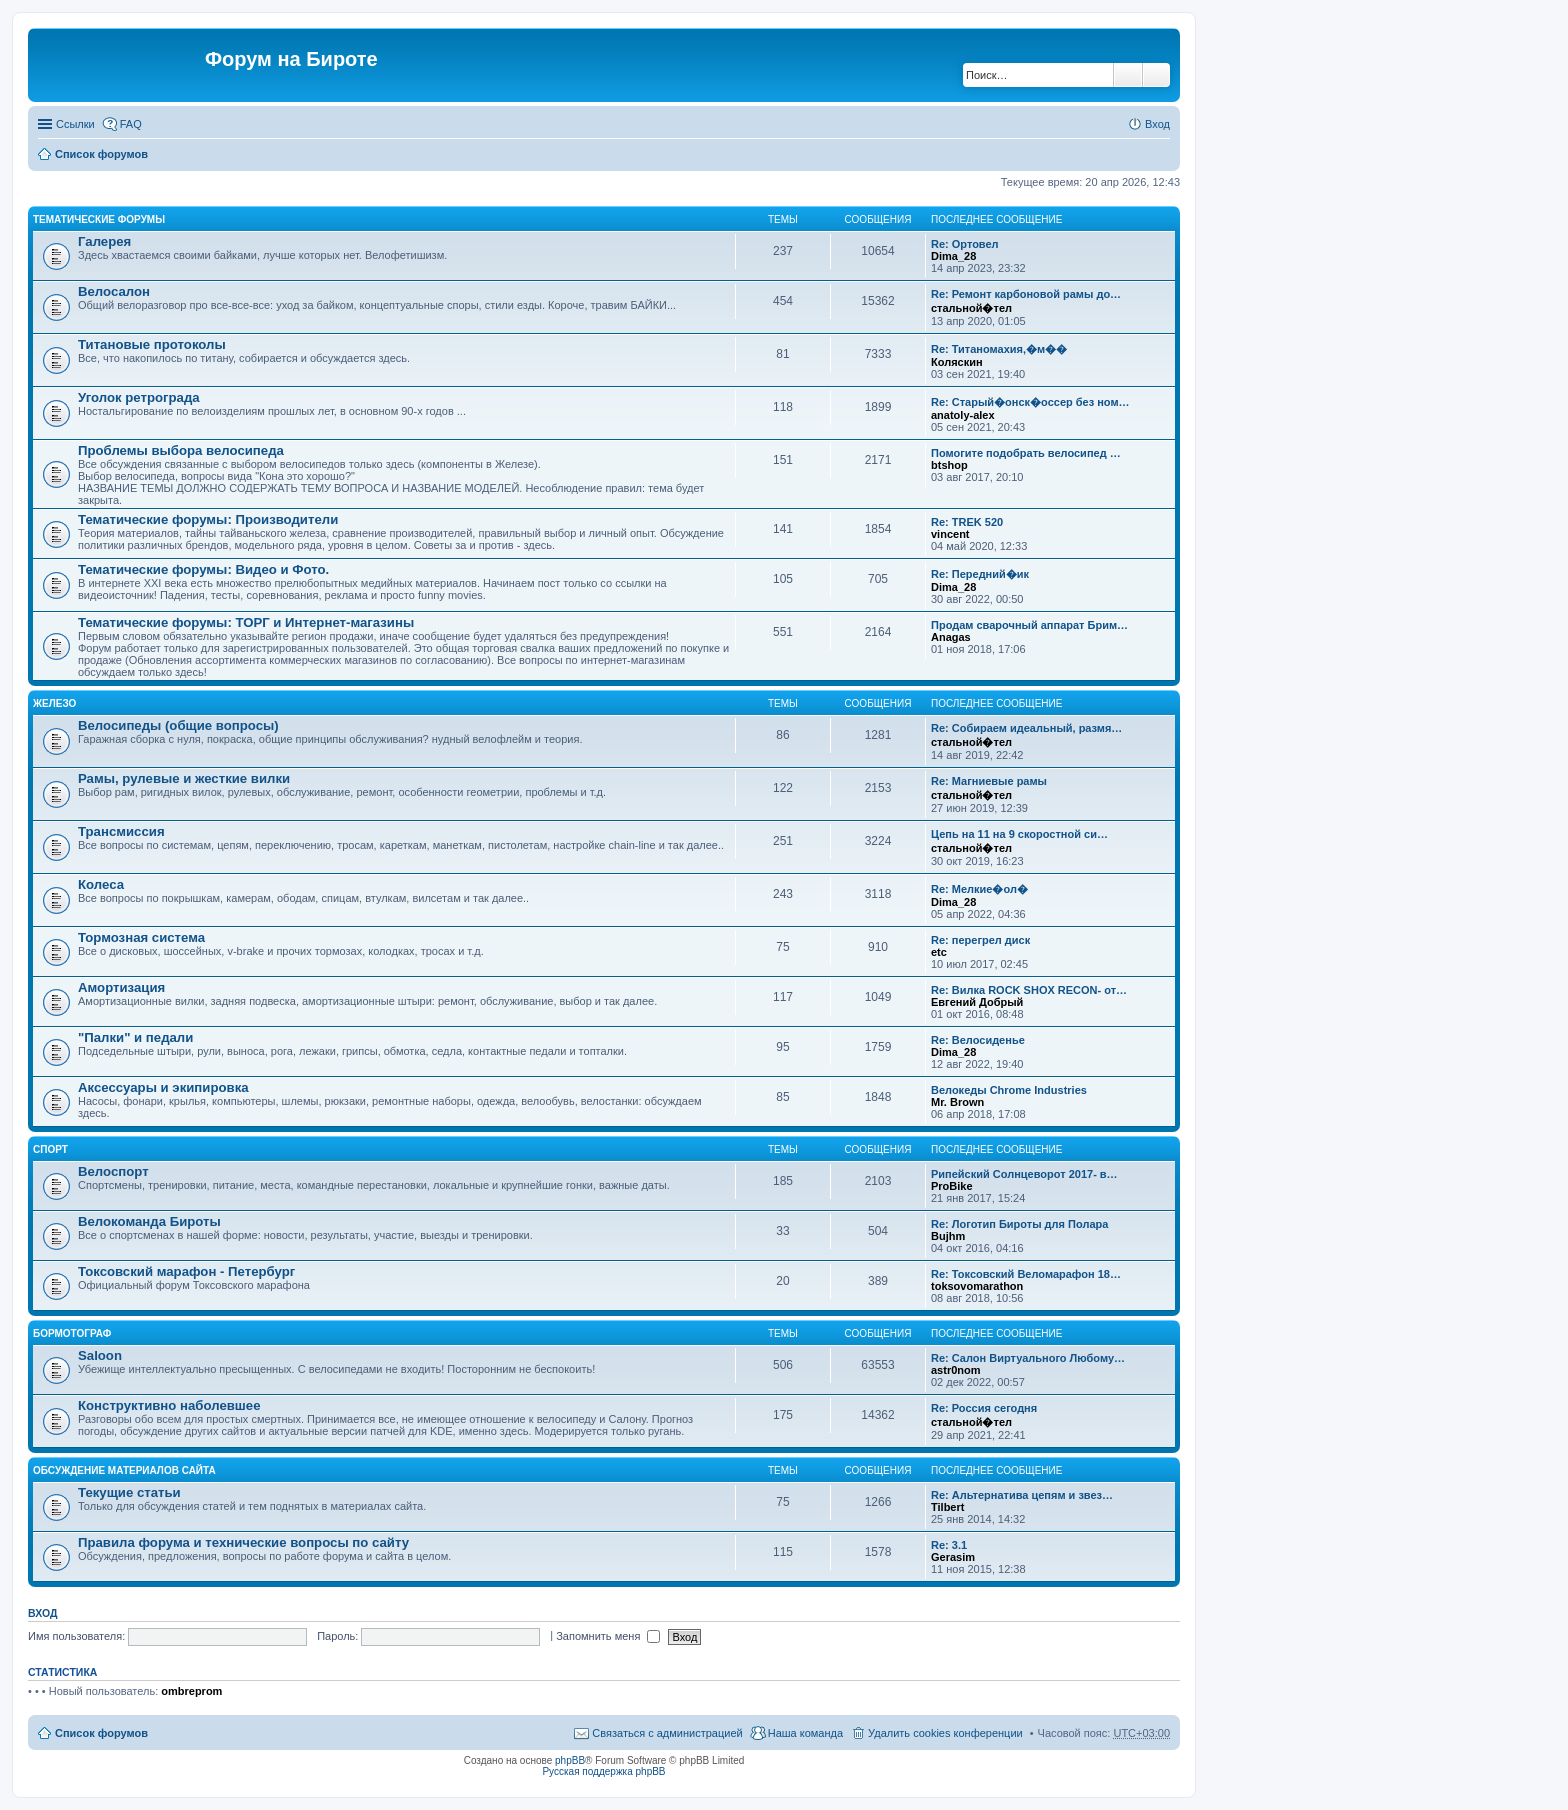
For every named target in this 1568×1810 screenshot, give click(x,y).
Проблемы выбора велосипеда (181, 450)
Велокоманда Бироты (149, 1221)
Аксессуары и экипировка (163, 1087)
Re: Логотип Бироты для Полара (1019, 1224)
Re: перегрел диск (980, 940)
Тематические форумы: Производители (208, 519)
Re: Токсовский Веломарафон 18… (1026, 1274)
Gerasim (953, 1557)
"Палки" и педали (135, 1037)
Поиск (1128, 75)
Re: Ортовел (965, 244)
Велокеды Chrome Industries (1009, 1090)
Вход (42, 1613)
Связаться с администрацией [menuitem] (667, 1733)
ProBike (952, 1186)
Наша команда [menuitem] (805, 1733)
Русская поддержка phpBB (603, 1771)
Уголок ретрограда (139, 397)
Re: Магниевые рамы (989, 781)
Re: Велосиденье (978, 1040)
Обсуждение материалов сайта (124, 1470)
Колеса (101, 884)
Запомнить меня (608, 1636)
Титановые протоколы (152, 344)
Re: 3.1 (949, 1545)
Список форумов (101, 154)
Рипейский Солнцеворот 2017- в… (1024, 1174)
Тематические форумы (99, 219)
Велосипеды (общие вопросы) (178, 725)
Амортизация (121, 987)
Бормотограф (72, 1333)
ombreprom (191, 1691)
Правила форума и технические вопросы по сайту (243, 1542)
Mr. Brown (957, 1102)
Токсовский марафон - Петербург (186, 1271)
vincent (950, 534)
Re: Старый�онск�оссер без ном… (1030, 402)
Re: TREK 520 (967, 522)
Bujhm (948, 1236)
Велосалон (114, 291)
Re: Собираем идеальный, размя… (1026, 728)
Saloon (100, 1355)
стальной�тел (971, 308)
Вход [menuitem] (1157, 124)
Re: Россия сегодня (984, 1408)
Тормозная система (141, 937)
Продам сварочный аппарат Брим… (1029, 625)
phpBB (570, 1760)
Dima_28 (953, 256)
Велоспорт (113, 1171)
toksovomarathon (977, 1286)
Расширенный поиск (1156, 75)
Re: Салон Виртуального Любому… (1028, 1358)
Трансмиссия (121, 831)
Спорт (50, 1149)
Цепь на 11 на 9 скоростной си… (1019, 834)
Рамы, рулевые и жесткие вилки (184, 778)
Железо (54, 703)
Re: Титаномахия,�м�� (999, 349)
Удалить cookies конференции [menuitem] (945, 1733)
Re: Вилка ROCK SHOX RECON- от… (1029, 990)
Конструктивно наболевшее (169, 1405)
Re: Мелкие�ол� (979, 889)
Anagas (951, 637)
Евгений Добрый (977, 1002)
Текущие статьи (129, 1492)
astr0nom (956, 1370)
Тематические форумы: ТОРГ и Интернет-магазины (246, 622)
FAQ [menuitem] (131, 124)
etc (939, 952)
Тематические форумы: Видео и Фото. (203, 569)
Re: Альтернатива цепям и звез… (1022, 1495)
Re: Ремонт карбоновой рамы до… (1026, 294)
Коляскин (957, 362)
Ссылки (75, 124)
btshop (949, 465)
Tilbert (947, 1507)
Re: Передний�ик (980, 574)
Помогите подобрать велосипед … (1026, 453)
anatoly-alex (963, 415)
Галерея (104, 241)
